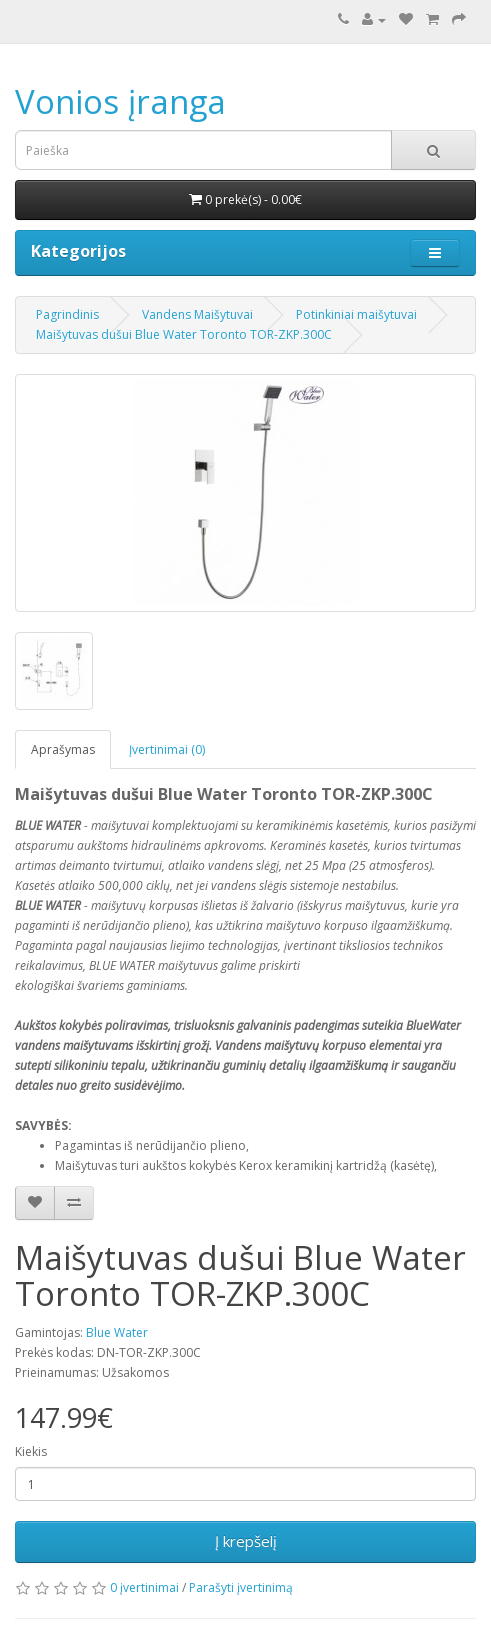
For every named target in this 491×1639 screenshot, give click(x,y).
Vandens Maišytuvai (197, 314)
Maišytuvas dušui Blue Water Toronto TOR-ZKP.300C (184, 334)
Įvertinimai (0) (167, 749)
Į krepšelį (246, 1541)
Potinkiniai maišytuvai (356, 314)
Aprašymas (63, 749)
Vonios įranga (120, 101)
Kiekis (31, 1451)
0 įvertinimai (144, 1587)
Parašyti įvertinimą (241, 1587)
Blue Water (117, 1332)
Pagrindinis (67, 314)
